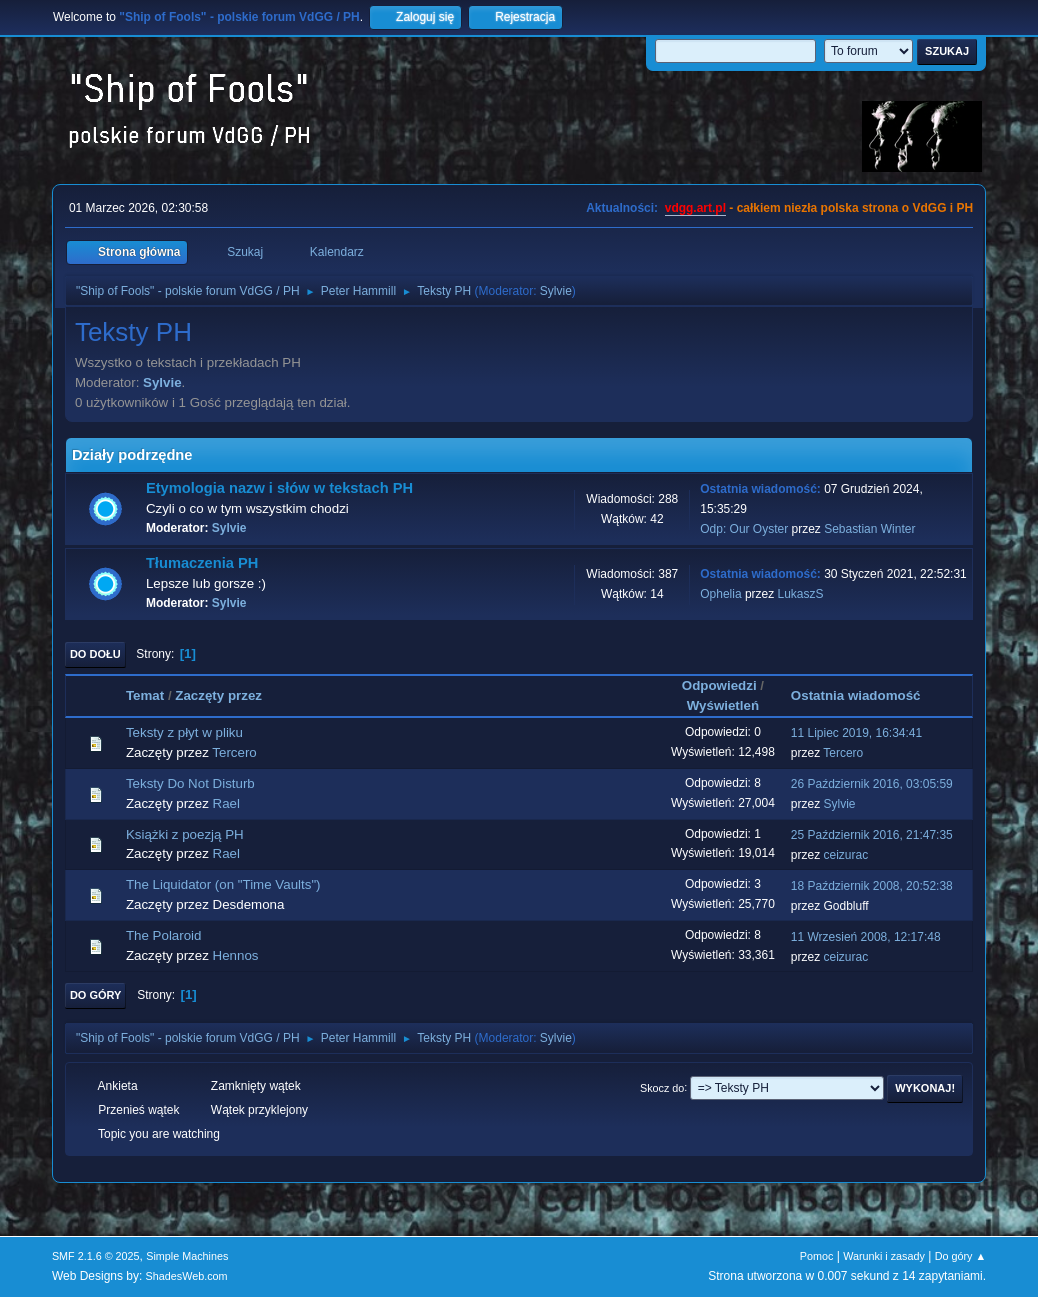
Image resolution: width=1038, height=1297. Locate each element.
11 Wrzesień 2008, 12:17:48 (866, 937)
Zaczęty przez (218, 695)
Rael (226, 803)
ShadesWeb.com (187, 1276)
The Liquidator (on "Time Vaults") (223, 884)
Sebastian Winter (869, 529)
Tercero (234, 752)
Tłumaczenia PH (202, 563)
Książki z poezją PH (185, 834)
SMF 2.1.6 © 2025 (96, 1256)
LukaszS (801, 594)
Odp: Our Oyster (745, 529)
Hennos (236, 955)
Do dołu (95, 654)
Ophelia (720, 594)
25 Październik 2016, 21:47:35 (872, 835)
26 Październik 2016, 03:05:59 (872, 784)
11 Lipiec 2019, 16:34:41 (856, 733)
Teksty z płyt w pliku (184, 732)
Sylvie (556, 291)
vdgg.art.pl (695, 208)
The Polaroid (164, 935)
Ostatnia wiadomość (865, 695)
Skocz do (662, 1087)
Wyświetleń (723, 705)
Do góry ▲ (960, 1256)
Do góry (96, 995)
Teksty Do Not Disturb (190, 783)
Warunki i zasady (884, 1256)
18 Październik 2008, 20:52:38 (872, 886)
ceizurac (846, 855)
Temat (145, 695)
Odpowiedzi (719, 685)
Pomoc (817, 1256)
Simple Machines (187, 1256)
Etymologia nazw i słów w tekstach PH (279, 488)
